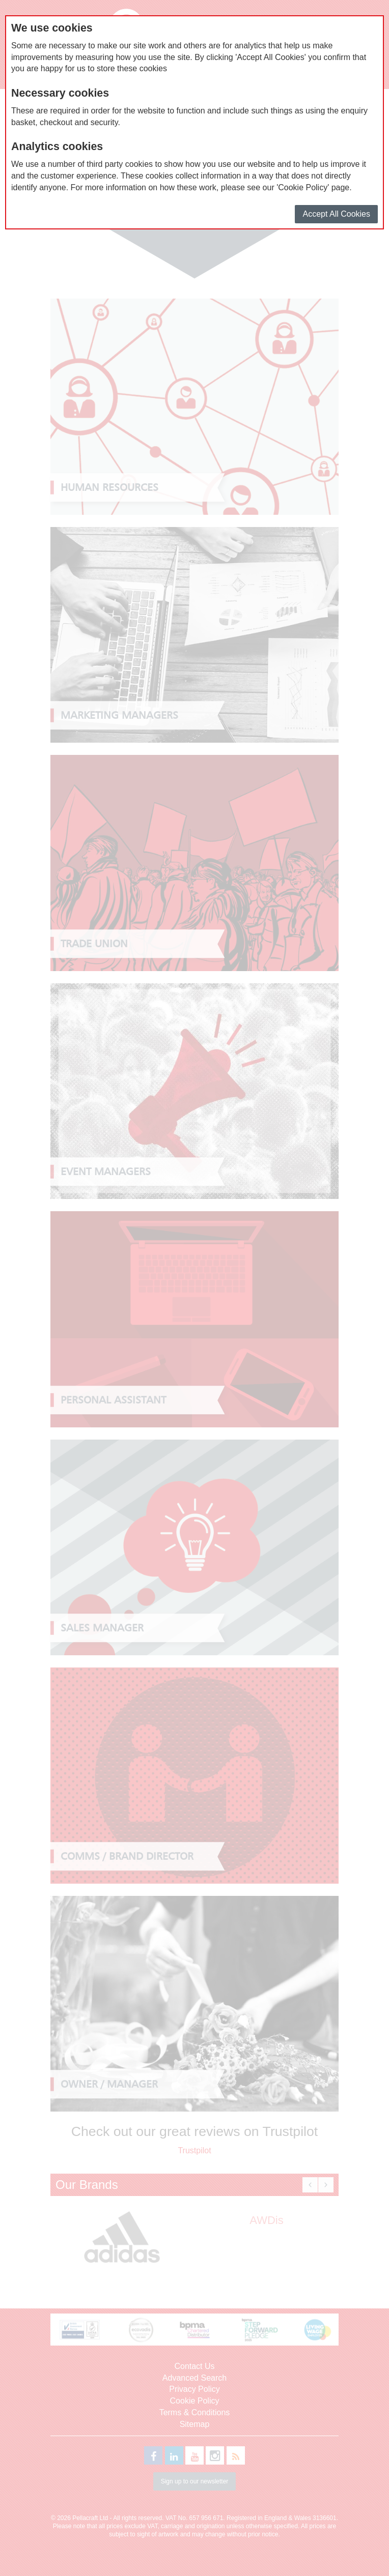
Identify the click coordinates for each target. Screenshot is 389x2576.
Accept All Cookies (336, 214)
